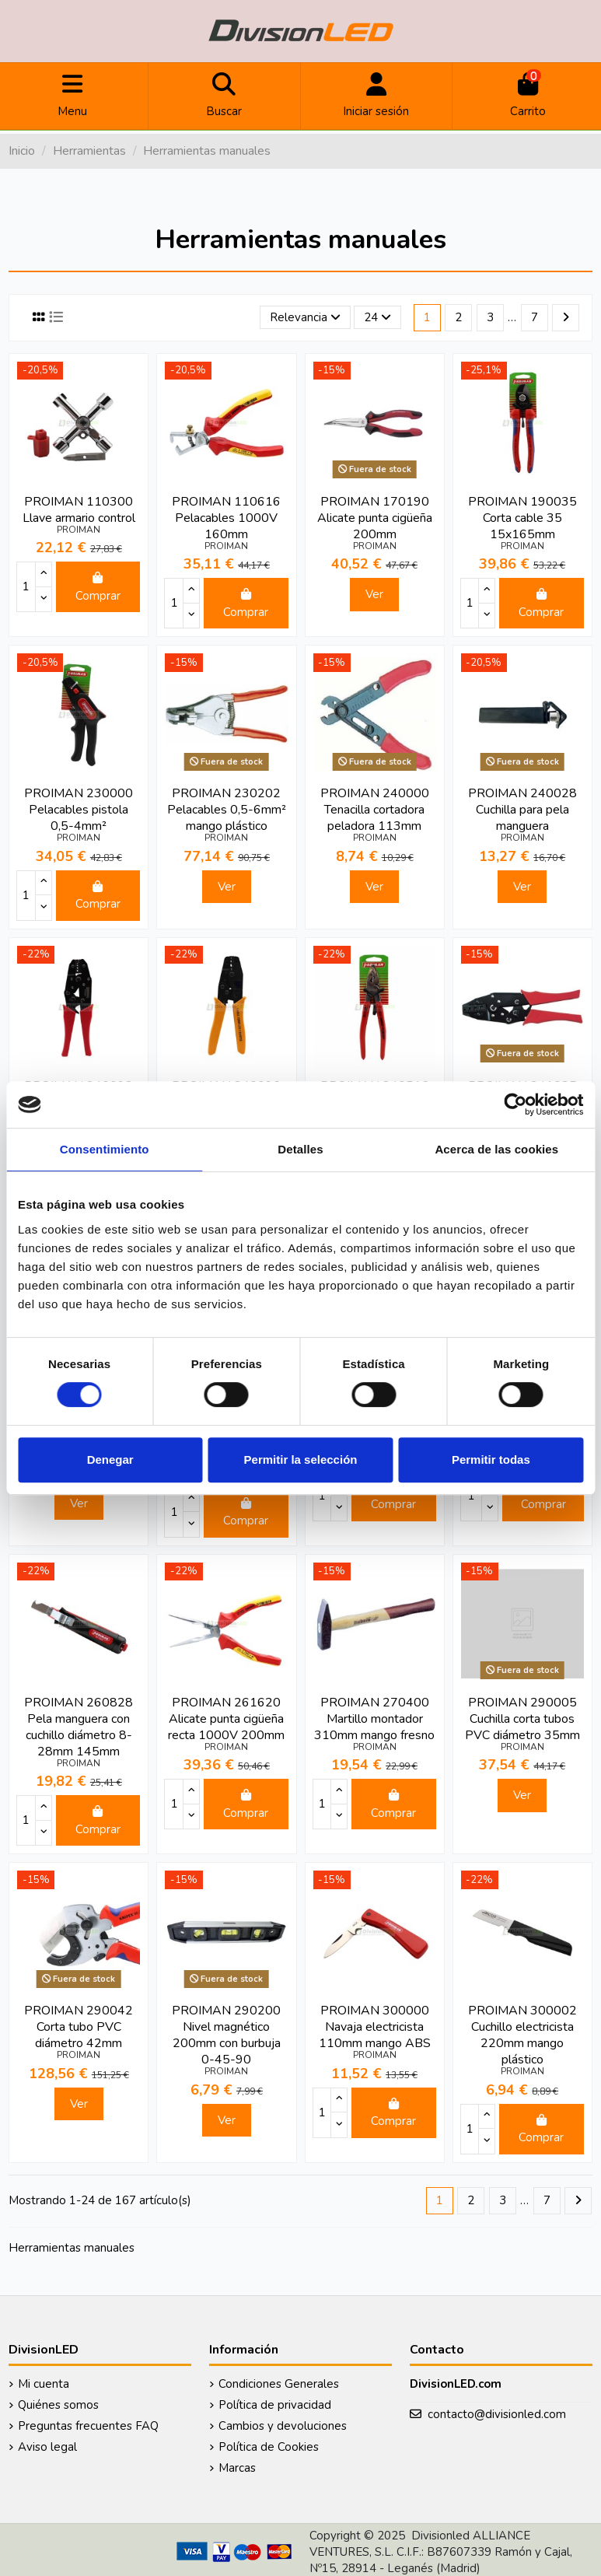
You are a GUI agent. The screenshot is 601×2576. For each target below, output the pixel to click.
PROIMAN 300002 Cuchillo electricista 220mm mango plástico (522, 2035)
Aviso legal (47, 2447)
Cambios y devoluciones (282, 2426)
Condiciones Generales (278, 2384)
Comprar (98, 588)
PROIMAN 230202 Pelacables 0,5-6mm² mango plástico (226, 810)
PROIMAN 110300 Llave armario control (79, 510)
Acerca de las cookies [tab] (496, 1149)
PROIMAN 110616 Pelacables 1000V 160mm (226, 518)
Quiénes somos (58, 2405)
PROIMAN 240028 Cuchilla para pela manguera (522, 810)
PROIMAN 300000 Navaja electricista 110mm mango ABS (375, 2027)
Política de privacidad (274, 2405)
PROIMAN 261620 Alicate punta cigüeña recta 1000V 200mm (226, 1719)
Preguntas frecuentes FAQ (88, 2426)
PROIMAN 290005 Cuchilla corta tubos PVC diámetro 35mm (522, 1719)
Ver (374, 594)
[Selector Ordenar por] (305, 318)
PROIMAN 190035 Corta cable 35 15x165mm (522, 518)
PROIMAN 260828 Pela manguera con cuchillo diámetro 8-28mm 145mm (78, 1727)
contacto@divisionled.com (497, 2414)
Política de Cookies (268, 2447)
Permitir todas (491, 1459)
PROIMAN (78, 529)
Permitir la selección (301, 1459)
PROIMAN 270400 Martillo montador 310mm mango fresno (374, 1719)
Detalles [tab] (300, 1149)
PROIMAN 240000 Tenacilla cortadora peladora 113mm (374, 810)
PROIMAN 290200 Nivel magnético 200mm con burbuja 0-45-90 (226, 2035)
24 (377, 317)
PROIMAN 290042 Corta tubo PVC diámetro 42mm (78, 2027)
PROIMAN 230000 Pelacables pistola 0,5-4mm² (78, 810)
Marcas (237, 2468)
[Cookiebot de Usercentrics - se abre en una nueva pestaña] (515, 1104)
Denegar (110, 1459)
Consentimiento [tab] (104, 1149)
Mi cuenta (43, 2384)
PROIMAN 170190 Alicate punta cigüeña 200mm (374, 518)
